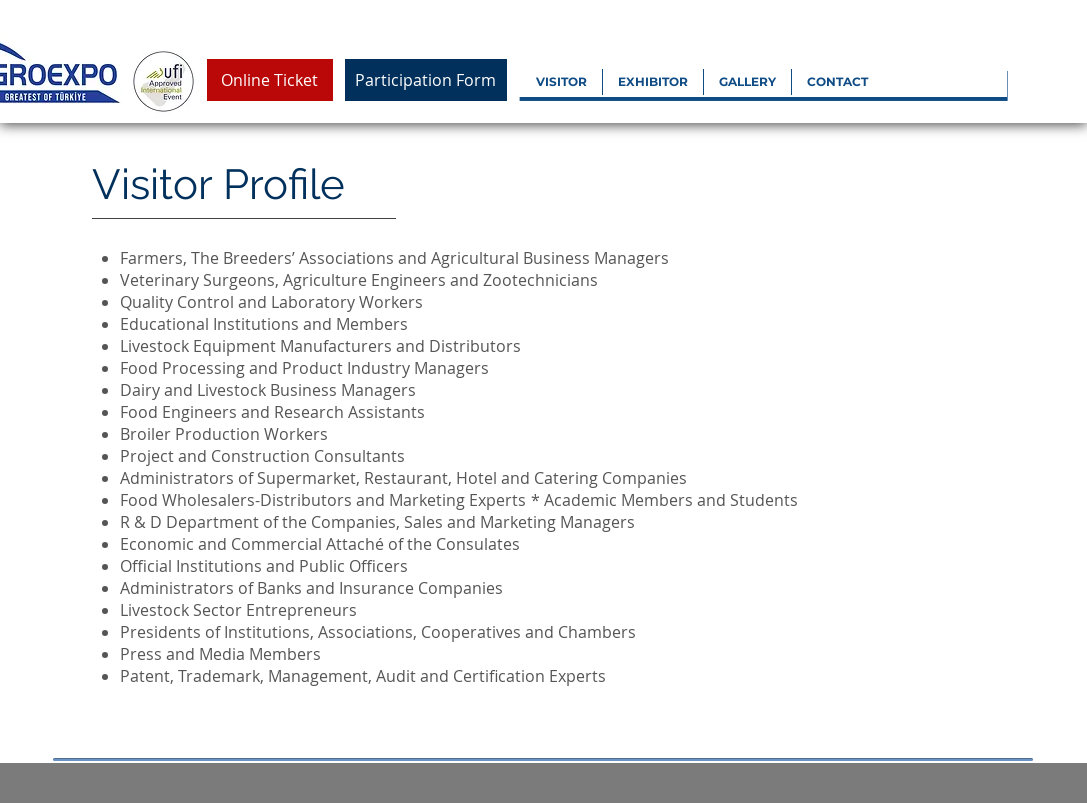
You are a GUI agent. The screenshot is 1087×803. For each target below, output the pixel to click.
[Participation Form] (426, 80)
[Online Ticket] (270, 80)
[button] (561, 82)
